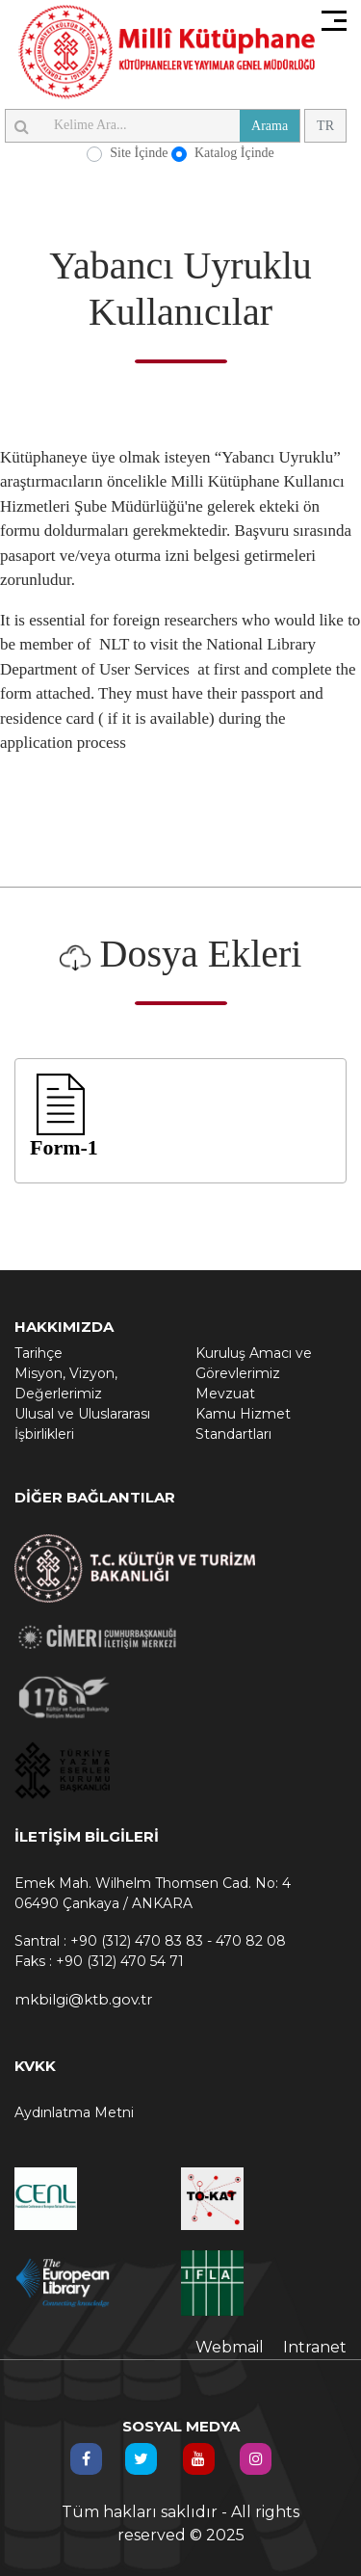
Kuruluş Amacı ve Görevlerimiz (253, 1363)
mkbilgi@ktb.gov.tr (83, 1999)
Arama (269, 126)
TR (325, 126)
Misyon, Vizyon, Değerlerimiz (65, 1383)
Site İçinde (139, 153)
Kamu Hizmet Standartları (243, 1424)
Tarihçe (38, 1353)
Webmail (229, 2347)
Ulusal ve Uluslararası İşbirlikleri (82, 1424)
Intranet (315, 2347)
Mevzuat (225, 1393)
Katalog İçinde (234, 153)
